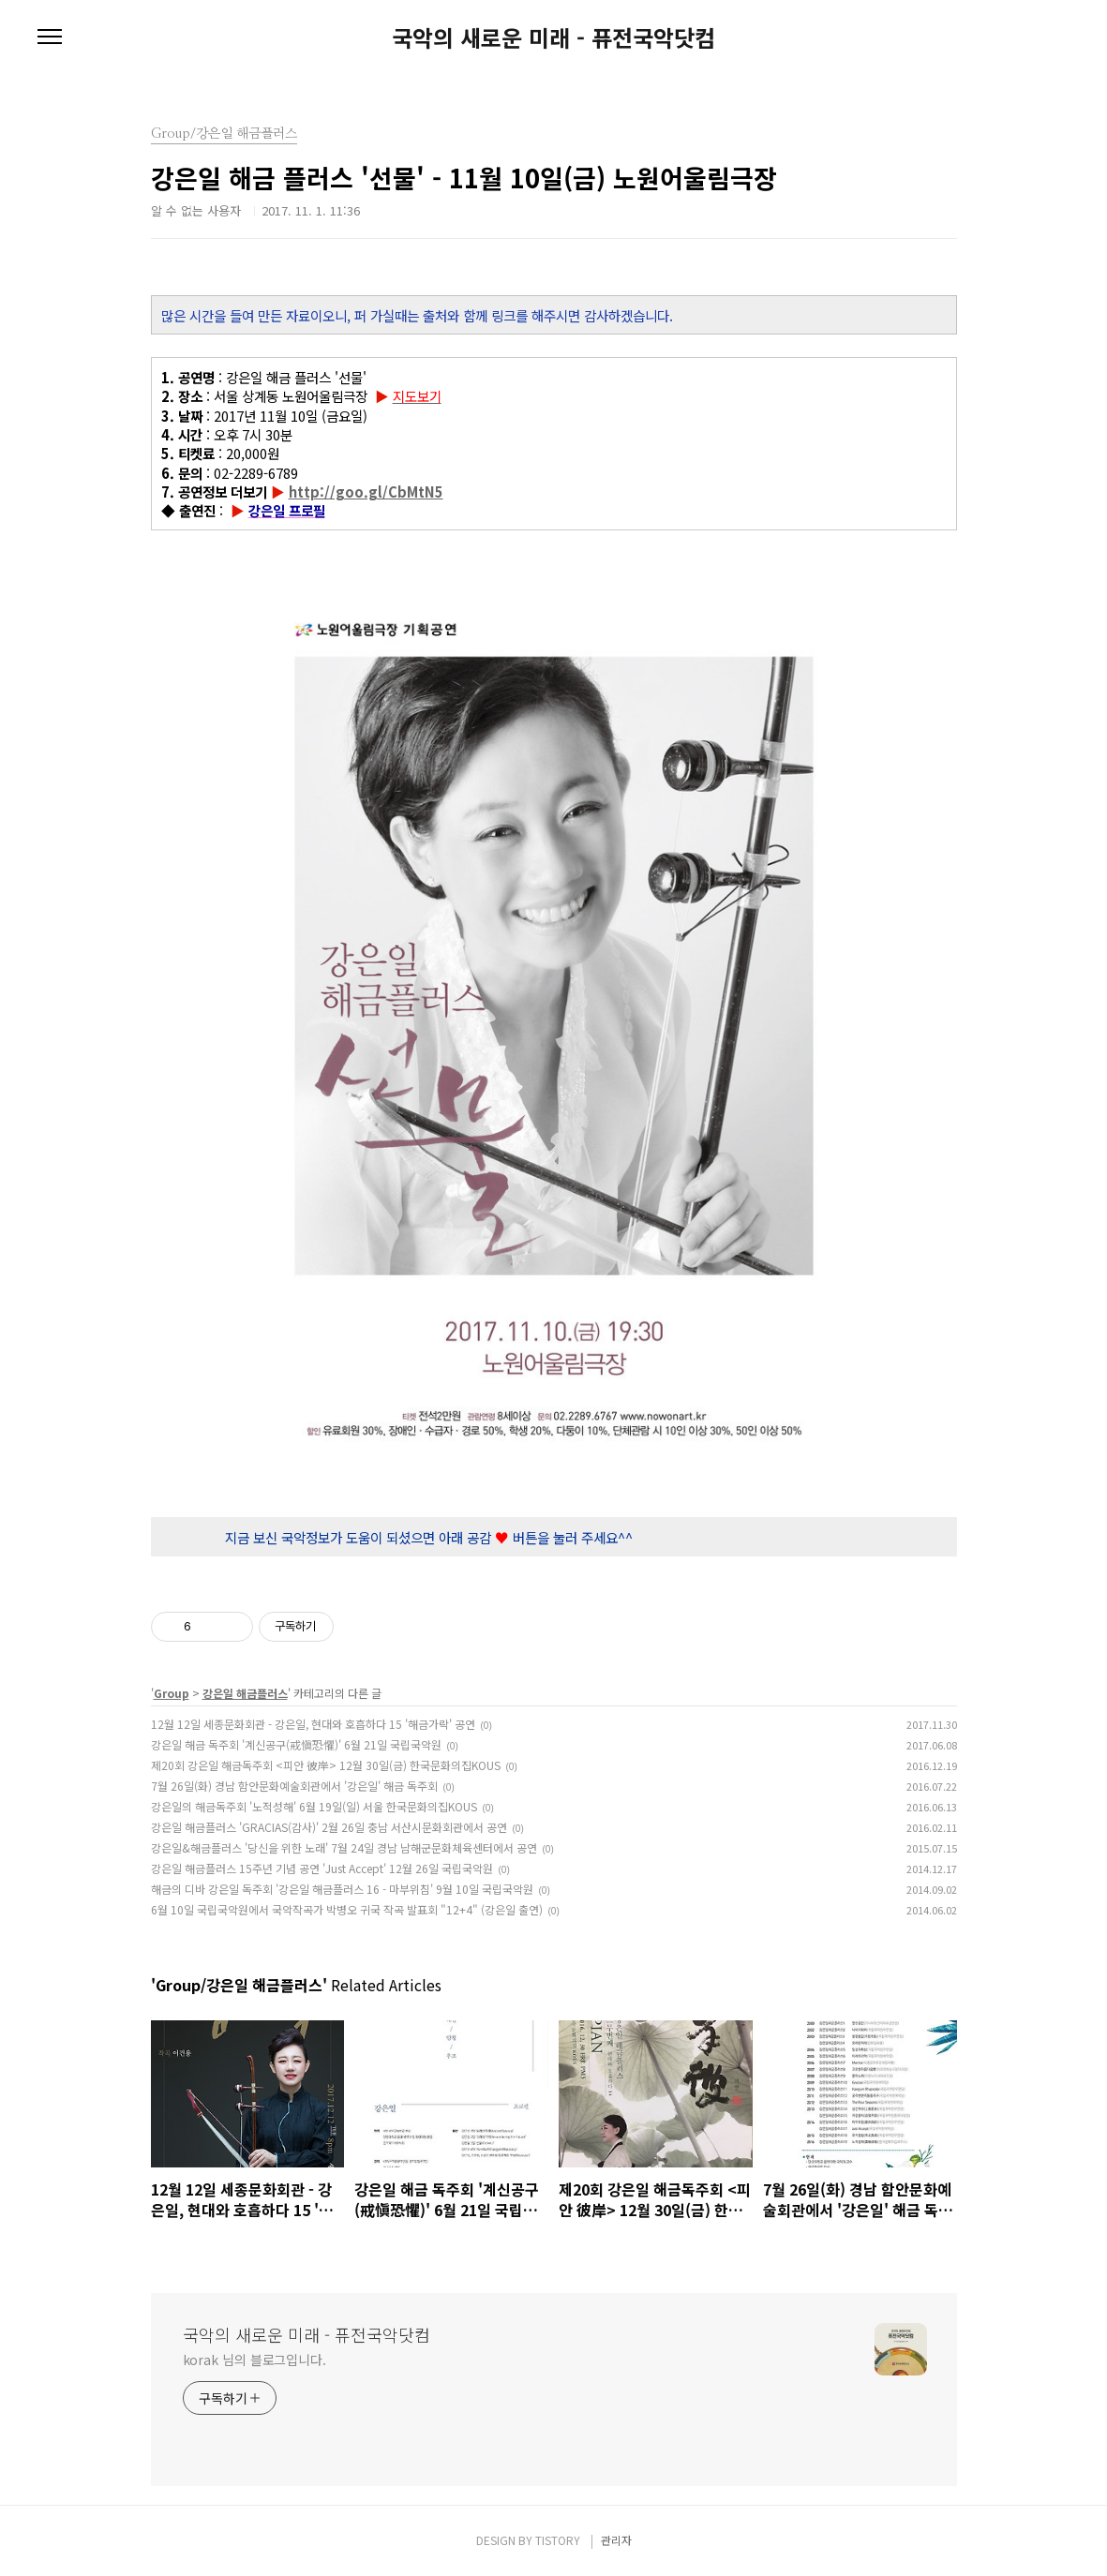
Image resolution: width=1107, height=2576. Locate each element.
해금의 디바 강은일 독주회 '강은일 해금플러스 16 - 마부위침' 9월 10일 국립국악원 (342, 1889)
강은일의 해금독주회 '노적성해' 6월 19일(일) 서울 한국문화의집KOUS (314, 1806)
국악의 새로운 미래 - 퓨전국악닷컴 (553, 37)
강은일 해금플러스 (245, 1693)
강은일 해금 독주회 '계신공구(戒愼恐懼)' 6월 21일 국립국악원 (296, 1744)
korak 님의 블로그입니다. (254, 2359)
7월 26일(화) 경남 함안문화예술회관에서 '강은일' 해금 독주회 (294, 1786)
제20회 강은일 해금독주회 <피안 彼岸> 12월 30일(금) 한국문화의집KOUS (326, 1765)
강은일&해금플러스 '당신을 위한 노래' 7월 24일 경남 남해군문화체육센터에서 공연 (344, 1847)
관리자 (616, 2540)
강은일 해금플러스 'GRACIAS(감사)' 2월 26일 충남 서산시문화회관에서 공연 (329, 1827)
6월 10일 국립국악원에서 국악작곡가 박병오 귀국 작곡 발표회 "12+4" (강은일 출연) (347, 1909)
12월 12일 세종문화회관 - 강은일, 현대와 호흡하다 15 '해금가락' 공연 (313, 1724)
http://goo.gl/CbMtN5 (366, 491)
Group (171, 1693)
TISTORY (557, 2540)
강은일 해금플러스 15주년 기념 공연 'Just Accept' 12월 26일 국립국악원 (322, 1868)
